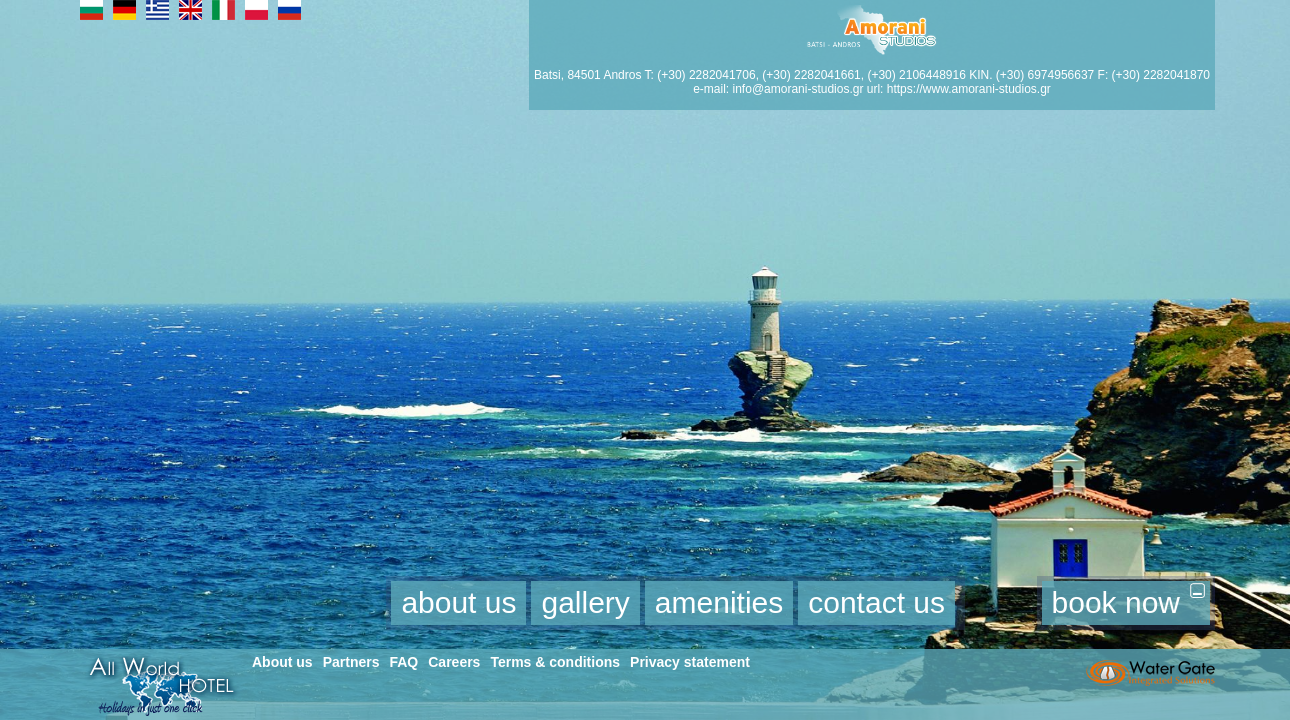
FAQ (403, 662)
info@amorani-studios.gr (798, 89)
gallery (585, 602)
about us (458, 602)
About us (282, 662)
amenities (719, 602)
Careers (454, 662)
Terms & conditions (555, 662)
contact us (876, 602)
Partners (351, 662)
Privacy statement (690, 662)
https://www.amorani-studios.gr (969, 89)
